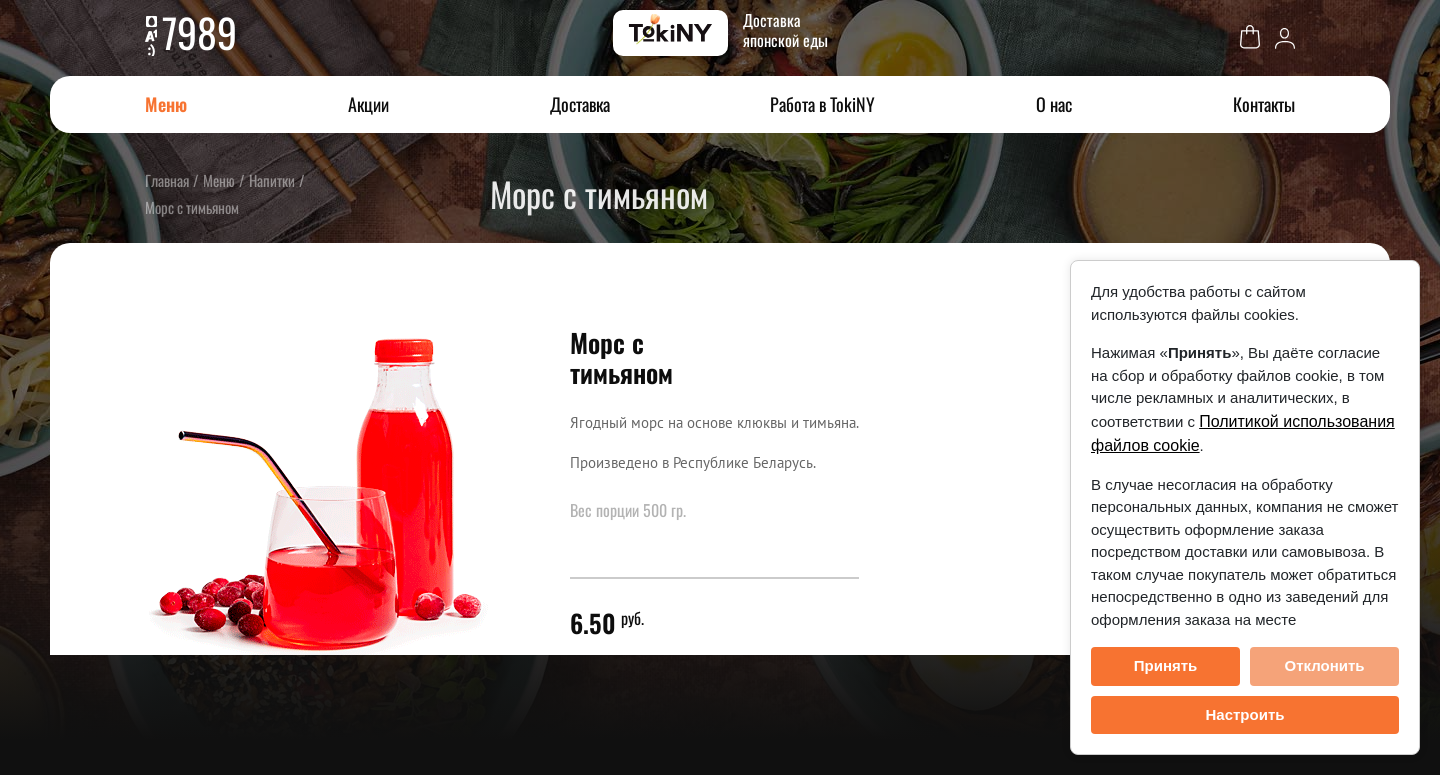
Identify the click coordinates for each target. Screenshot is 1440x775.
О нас (1054, 104)
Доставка (580, 104)
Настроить (1245, 714)
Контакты (1264, 104)
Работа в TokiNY (822, 104)
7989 (199, 32)
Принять (1166, 665)
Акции (368, 104)
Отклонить (1324, 665)
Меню (166, 104)
